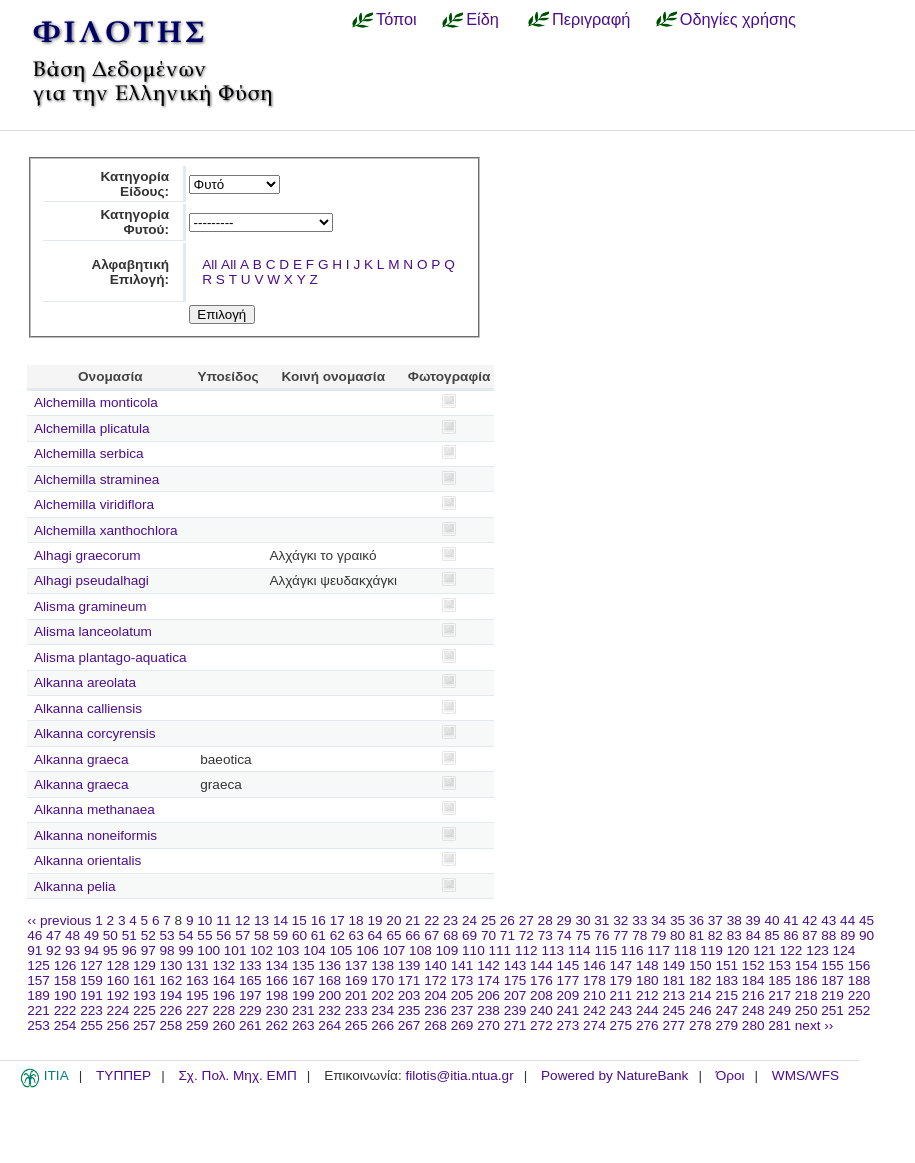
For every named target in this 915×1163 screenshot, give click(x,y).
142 (488, 965)
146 (594, 965)
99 (185, 950)
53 (167, 935)
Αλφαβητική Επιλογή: (130, 272)
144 (541, 965)
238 (488, 1010)
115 (605, 950)
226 (171, 1010)
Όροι (730, 1075)
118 (685, 950)
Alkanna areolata (85, 682)
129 (144, 965)
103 (288, 950)
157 (38, 980)
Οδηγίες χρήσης (738, 19)
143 (515, 965)
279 (726, 1025)
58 (261, 935)
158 (65, 980)
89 (847, 935)
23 (450, 920)
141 (462, 965)
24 (469, 920)
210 (594, 995)
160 (118, 980)
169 (356, 980)
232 (329, 1010)
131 (197, 965)
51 (129, 935)
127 (91, 965)
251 (832, 1010)
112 (526, 950)
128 (118, 965)
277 (673, 1025)
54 (185, 935)
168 (329, 980)
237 (462, 1010)
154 (806, 965)
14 (280, 920)
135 (303, 965)
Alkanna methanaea (94, 809)
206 (488, 995)
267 (409, 1025)
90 (866, 935)
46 (34, 935)
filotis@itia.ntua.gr (459, 1075)
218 (806, 995)
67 (431, 935)
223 (91, 1010)
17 (337, 920)
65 (393, 935)
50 (110, 935)
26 (507, 920)
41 (790, 920)
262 (276, 1025)
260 (223, 1025)
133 (250, 965)
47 (53, 935)
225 (144, 1010)
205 (462, 995)
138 (382, 965)
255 (91, 1025)
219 (832, 995)
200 (329, 995)
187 (832, 980)
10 (204, 920)
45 (866, 920)
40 (771, 920)
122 (791, 950)
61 (318, 935)
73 (545, 935)
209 (568, 995)
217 (779, 995)
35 (677, 920)
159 (91, 980)
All (209, 264)
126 (65, 965)
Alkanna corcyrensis (95, 733)
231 (303, 1010)
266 (382, 1025)
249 (779, 1010)
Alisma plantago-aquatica (110, 657)
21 (412, 920)
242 (594, 1010)
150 (700, 965)
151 (726, 965)
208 (541, 995)
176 (541, 980)
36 (696, 920)
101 (235, 950)
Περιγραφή (591, 19)
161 (144, 980)
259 (197, 1025)
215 (726, 995)
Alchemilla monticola (96, 402)
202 (382, 995)
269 (462, 1025)
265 (356, 1025)
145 (568, 965)
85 (772, 935)
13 (261, 920)
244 (647, 1010)
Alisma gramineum (90, 606)
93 (72, 950)
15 (299, 920)
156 (859, 965)
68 (450, 935)
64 (375, 935)
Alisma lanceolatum (93, 631)
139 (409, 965)
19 (374, 920)
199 (303, 995)
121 (764, 950)
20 (393, 920)
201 (356, 995)
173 (462, 980)
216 (753, 995)
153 (779, 965)
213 (673, 995)
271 (515, 1025)
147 (621, 965)
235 (409, 1010)
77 (620, 935)
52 (148, 935)
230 (276, 1010)
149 (673, 965)
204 (435, 995)
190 (65, 995)
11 (223, 920)
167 (303, 980)
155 (832, 965)
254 (65, 1025)
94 (91, 950)
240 (541, 1010)
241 (568, 1010)
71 (507, 935)
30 (582, 920)
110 (473, 950)
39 (753, 920)
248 (753, 1010)
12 (242, 920)
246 (700, 1010)
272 (541, 1025)
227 (197, 1010)
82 (715, 935)
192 (118, 995)
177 (568, 980)
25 (488, 920)
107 (394, 950)
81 (696, 935)
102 (261, 950)
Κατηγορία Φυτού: (134, 222)
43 (828, 920)
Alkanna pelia (75, 886)
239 (515, 1010)
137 (356, 965)
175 (515, 980)
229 (250, 1010)
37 (715, 920)
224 (118, 1010)
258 (171, 1025)
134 (276, 965)
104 (314, 950)
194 (171, 995)
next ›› (814, 1025)
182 (700, 980)
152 (753, 965)
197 (250, 995)
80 (677, 935)
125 (38, 965)
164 (223, 980)
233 (356, 1010)
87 (809, 935)
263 (303, 1025)
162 (171, 980)
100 (208, 950)
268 (435, 1025)
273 (568, 1025)
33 (639, 920)
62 (337, 935)
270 (488, 1025)
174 (488, 980)
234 (382, 1010)
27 (526, 920)
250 (806, 1010)
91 (34, 950)
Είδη (482, 19)
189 (38, 995)
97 (148, 950)
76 (601, 935)
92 (53, 950)
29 (564, 920)
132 (223, 965)
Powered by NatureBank (614, 1075)
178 (594, 980)
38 (734, 920)
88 (828, 935)
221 (38, 1010)
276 (647, 1025)
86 (790, 935)
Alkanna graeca (81, 759)
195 (197, 995)
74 (564, 935)
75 (582, 935)
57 (242, 935)
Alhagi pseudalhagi (91, 580)
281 (779, 1025)
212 (647, 995)
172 (435, 980)
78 (639, 935)
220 (859, 995)
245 (673, 1010)
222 (65, 1010)
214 (700, 995)
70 (488, 935)
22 (431, 920)
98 (167, 950)
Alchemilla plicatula (92, 428)
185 (779, 980)
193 (144, 995)
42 (809, 920)
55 (204, 935)
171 (409, 980)
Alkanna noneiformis (95, 835)
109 (447, 950)
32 (620, 920)
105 (341, 950)
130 (171, 965)
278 (700, 1025)
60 (299, 935)
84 (753, 935)
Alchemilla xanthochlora (106, 530)
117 (658, 950)
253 (38, 1025)
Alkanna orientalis (87, 860)
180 (647, 980)
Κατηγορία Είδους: (134, 184)
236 (435, 1010)
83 (734, 935)
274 (594, 1025)
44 (847, 920)
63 (356, 935)
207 (515, 995)
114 (579, 950)
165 (250, 980)
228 (223, 1010)
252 (859, 1010)
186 (806, 980)
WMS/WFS (805, 1075)
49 (91, 935)
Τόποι (396, 19)
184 (753, 980)
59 (280, 935)
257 (144, 1025)
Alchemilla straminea (96, 479)
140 (435, 965)
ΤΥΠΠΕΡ (123, 1075)
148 (647, 965)
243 (621, 1010)
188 (859, 980)
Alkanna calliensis (88, 708)
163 (197, 980)
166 (276, 980)
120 (738, 950)
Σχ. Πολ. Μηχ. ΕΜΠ (237, 1075)
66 (412, 935)
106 (367, 950)
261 (250, 1025)
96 (129, 950)
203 (409, 995)
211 (621, 995)
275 (621, 1025)
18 (356, 920)
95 (110, 950)
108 (420, 950)
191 (91, 995)
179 (621, 980)
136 (329, 965)
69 (469, 935)
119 (711, 950)
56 (223, 935)
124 (844, 950)
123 (817, 950)
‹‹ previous (59, 920)
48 (72, 935)
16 (318, 920)
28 (545, 920)
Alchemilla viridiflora (94, 504)
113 (552, 950)
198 (276, 995)
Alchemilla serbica (89, 453)
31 (601, 920)
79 (658, 935)
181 (673, 980)
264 (329, 1025)
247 (726, 1010)
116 (632, 950)
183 (726, 980)
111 (500, 950)
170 (382, 980)
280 (753, 1025)
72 (526, 935)
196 (223, 995)
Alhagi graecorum (87, 555)
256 (118, 1025)
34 (658, 920)
